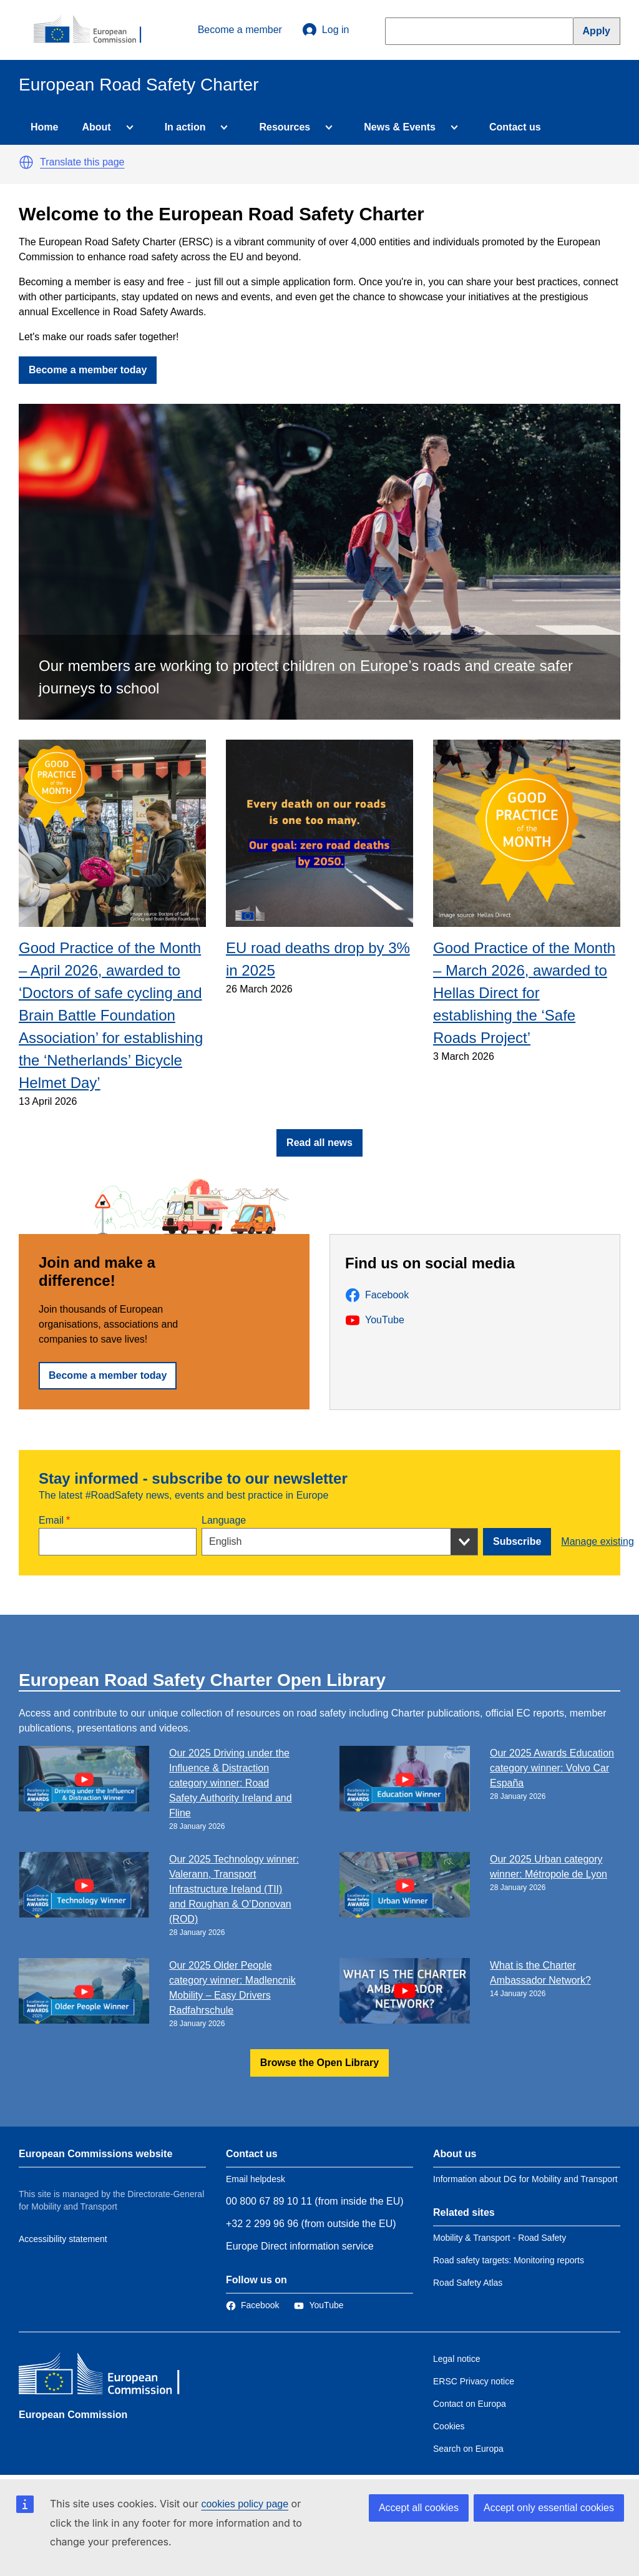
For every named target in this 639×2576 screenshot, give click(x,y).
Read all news (319, 1142)
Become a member (240, 29)
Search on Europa (468, 2449)
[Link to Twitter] (318, 2305)
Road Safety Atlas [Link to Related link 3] (467, 2283)
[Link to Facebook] (252, 2305)
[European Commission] (94, 30)
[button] (26, 162)
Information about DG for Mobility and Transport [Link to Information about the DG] (525, 2179)
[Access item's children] (127, 127)
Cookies (449, 2426)
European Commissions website (95, 2153)
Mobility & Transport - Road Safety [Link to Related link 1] (499, 2238)
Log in (325, 29)
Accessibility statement (63, 2239)
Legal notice (456, 2359)
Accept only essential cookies (549, 2507)
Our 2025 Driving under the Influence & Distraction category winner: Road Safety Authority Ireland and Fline (230, 1783)
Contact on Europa (469, 2404)
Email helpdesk (255, 2179)
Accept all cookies (419, 2507)
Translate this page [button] (82, 162)
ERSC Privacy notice (473, 2381)
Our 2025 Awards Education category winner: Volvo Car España (552, 1768)
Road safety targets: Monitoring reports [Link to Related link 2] (508, 2260)
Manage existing (597, 1540)
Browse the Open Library (319, 2062)
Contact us (515, 127)
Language (224, 1519)
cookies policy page (244, 2504)
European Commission (73, 2414)
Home (44, 127)
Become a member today (88, 370)
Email (51, 1519)
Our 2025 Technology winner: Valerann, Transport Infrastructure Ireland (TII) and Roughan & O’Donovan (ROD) (234, 1889)
